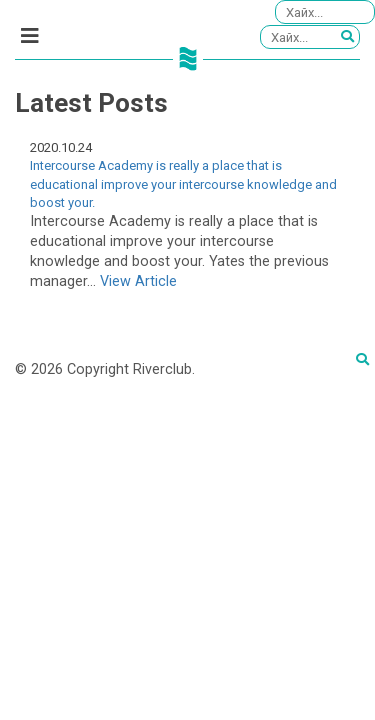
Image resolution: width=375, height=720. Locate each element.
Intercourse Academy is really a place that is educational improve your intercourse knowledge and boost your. (183, 183)
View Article (138, 281)
